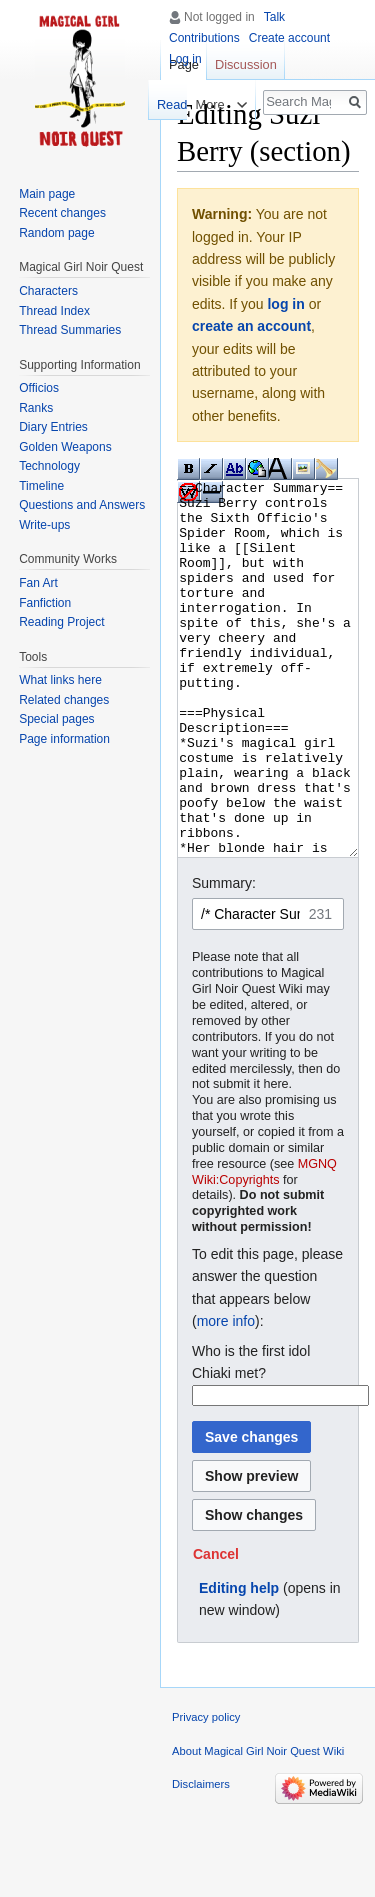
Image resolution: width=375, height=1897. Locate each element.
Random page (56, 233)
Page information (64, 739)
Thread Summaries (70, 330)
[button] (216, 1629)
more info (226, 1396)
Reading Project (61, 622)
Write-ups (44, 525)
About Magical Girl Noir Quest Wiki (258, 1826)
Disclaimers (201, 1859)
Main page (47, 194)
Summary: (224, 958)
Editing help (239, 1663)
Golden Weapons (65, 447)
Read (161, 104)
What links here (60, 680)
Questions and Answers (82, 505)
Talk (274, 17)
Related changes (64, 700)
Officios (39, 388)
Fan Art (38, 583)
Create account (289, 38)
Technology (49, 466)
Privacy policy (206, 1792)
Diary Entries (53, 427)
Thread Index (54, 311)
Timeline (41, 486)
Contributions (204, 38)
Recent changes (62, 213)
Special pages (56, 719)
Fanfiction (45, 603)
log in (285, 304)
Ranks (36, 408)
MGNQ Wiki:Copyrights (264, 1247)
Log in (185, 59)
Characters (48, 291)
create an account (251, 326)
